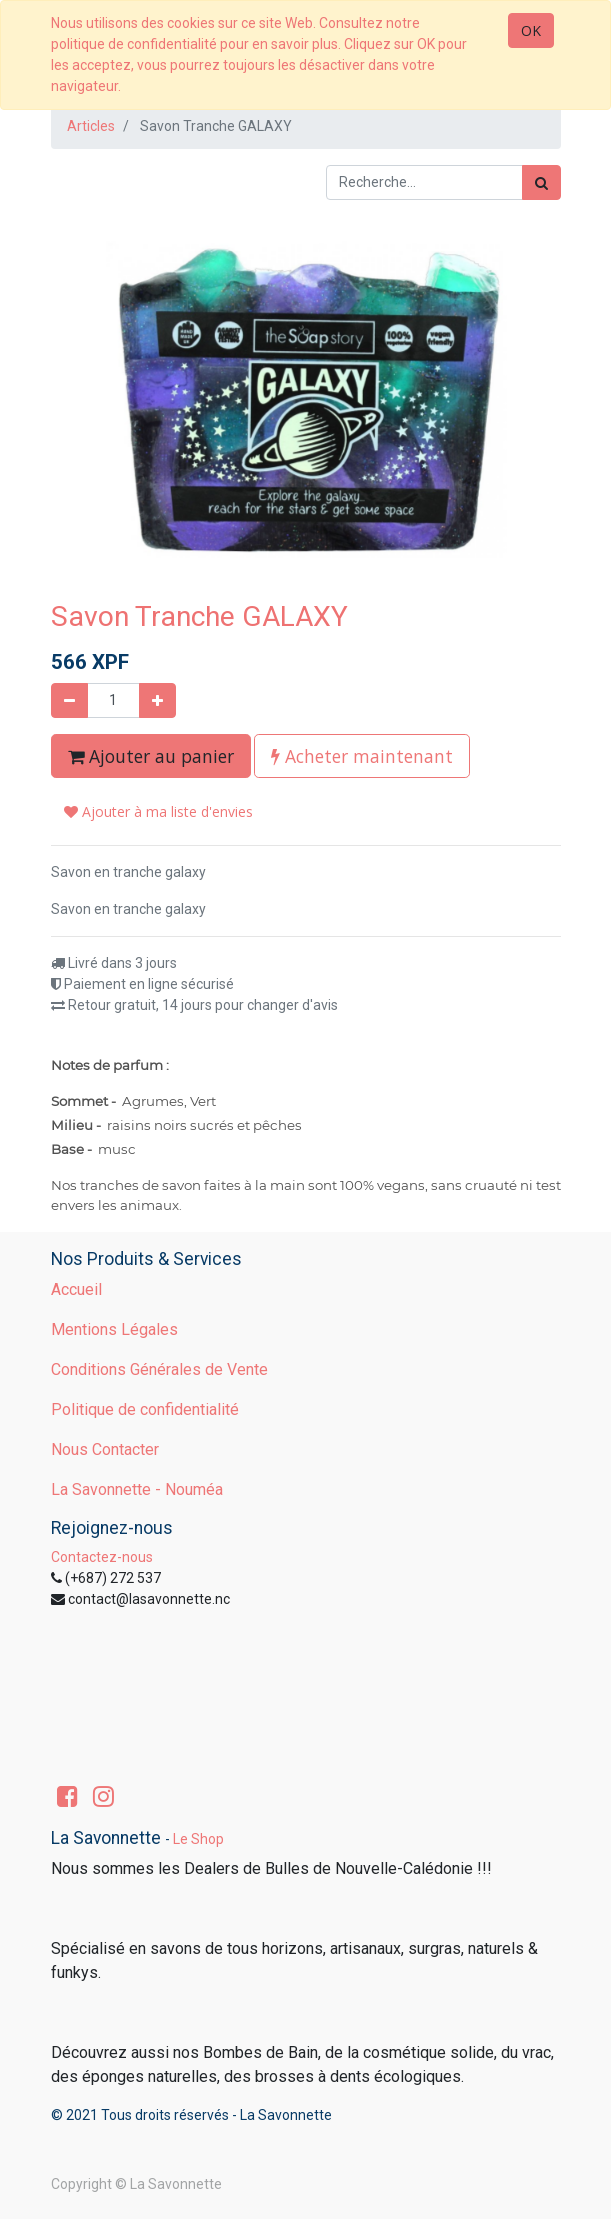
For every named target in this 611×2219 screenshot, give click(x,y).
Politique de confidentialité (145, 1409)
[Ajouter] (157, 700)
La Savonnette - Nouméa (137, 1489)
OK (531, 30)
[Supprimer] (69, 700)
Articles (91, 126)
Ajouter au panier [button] (151, 756)
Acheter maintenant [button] (362, 756)
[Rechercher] (541, 182)
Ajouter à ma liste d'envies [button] (158, 811)
